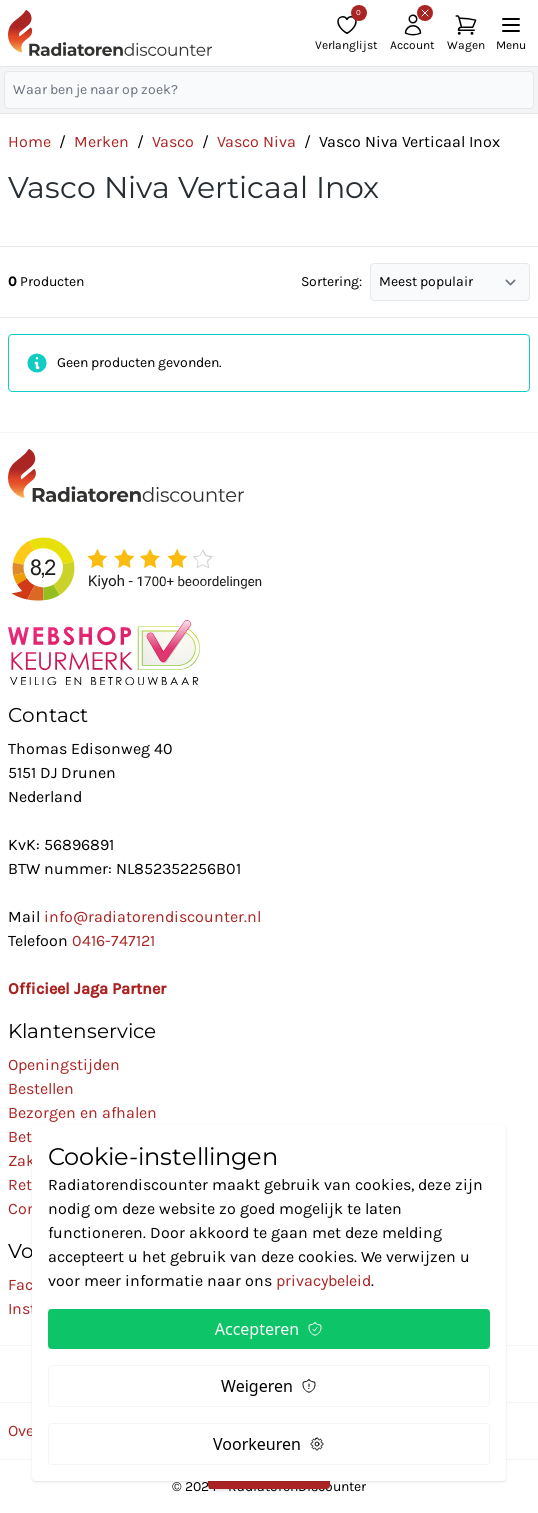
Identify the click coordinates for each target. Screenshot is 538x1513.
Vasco (173, 141)
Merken (101, 141)
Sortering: (331, 281)
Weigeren (269, 1386)
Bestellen (41, 1088)
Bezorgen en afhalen (82, 1112)
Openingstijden (64, 1064)
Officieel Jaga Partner (87, 988)
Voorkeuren (269, 1444)
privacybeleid (323, 1280)
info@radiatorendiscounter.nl (152, 916)
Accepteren (269, 1329)
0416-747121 (113, 940)
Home (29, 141)
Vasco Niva (256, 141)
